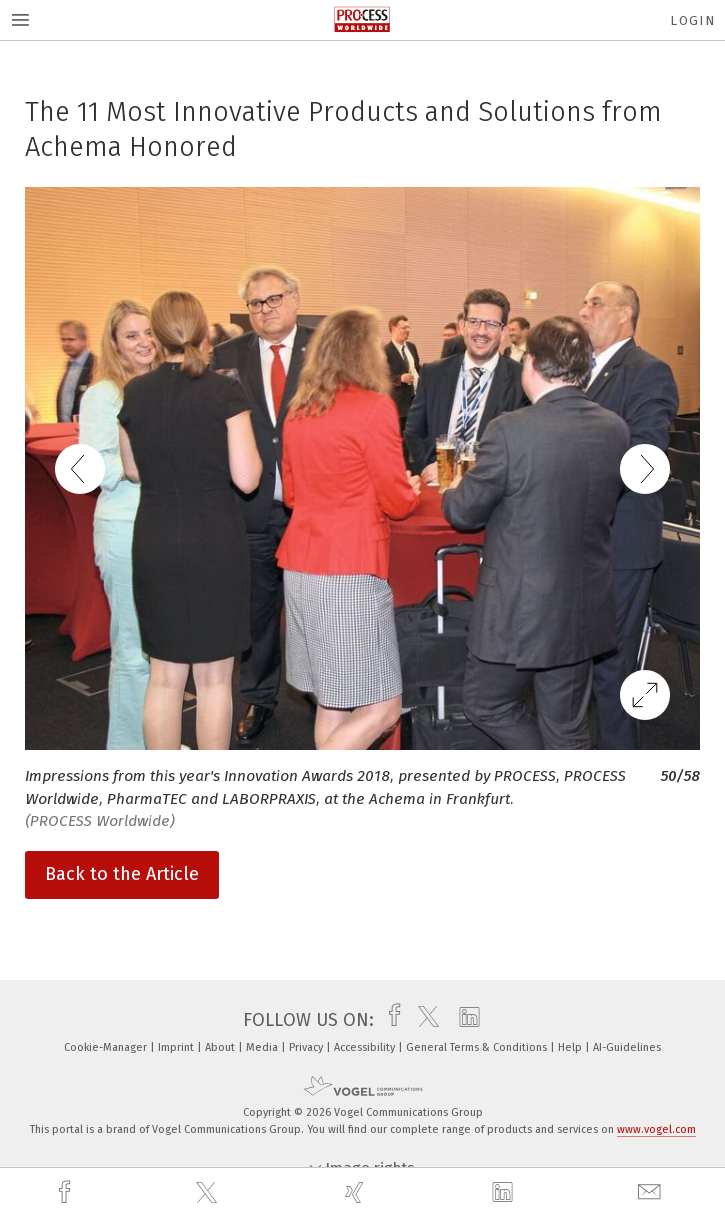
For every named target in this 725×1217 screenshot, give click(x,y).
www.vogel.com (656, 1129)
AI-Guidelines (627, 1047)
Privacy (307, 1047)
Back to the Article (122, 874)
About (221, 1047)
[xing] (357, 1192)
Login (692, 20)
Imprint (177, 1047)
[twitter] (209, 1193)
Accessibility (366, 1047)
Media (263, 1047)
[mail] (652, 1192)
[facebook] (67, 1192)
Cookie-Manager (107, 1047)
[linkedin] (505, 1193)
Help (571, 1047)
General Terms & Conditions (478, 1047)
